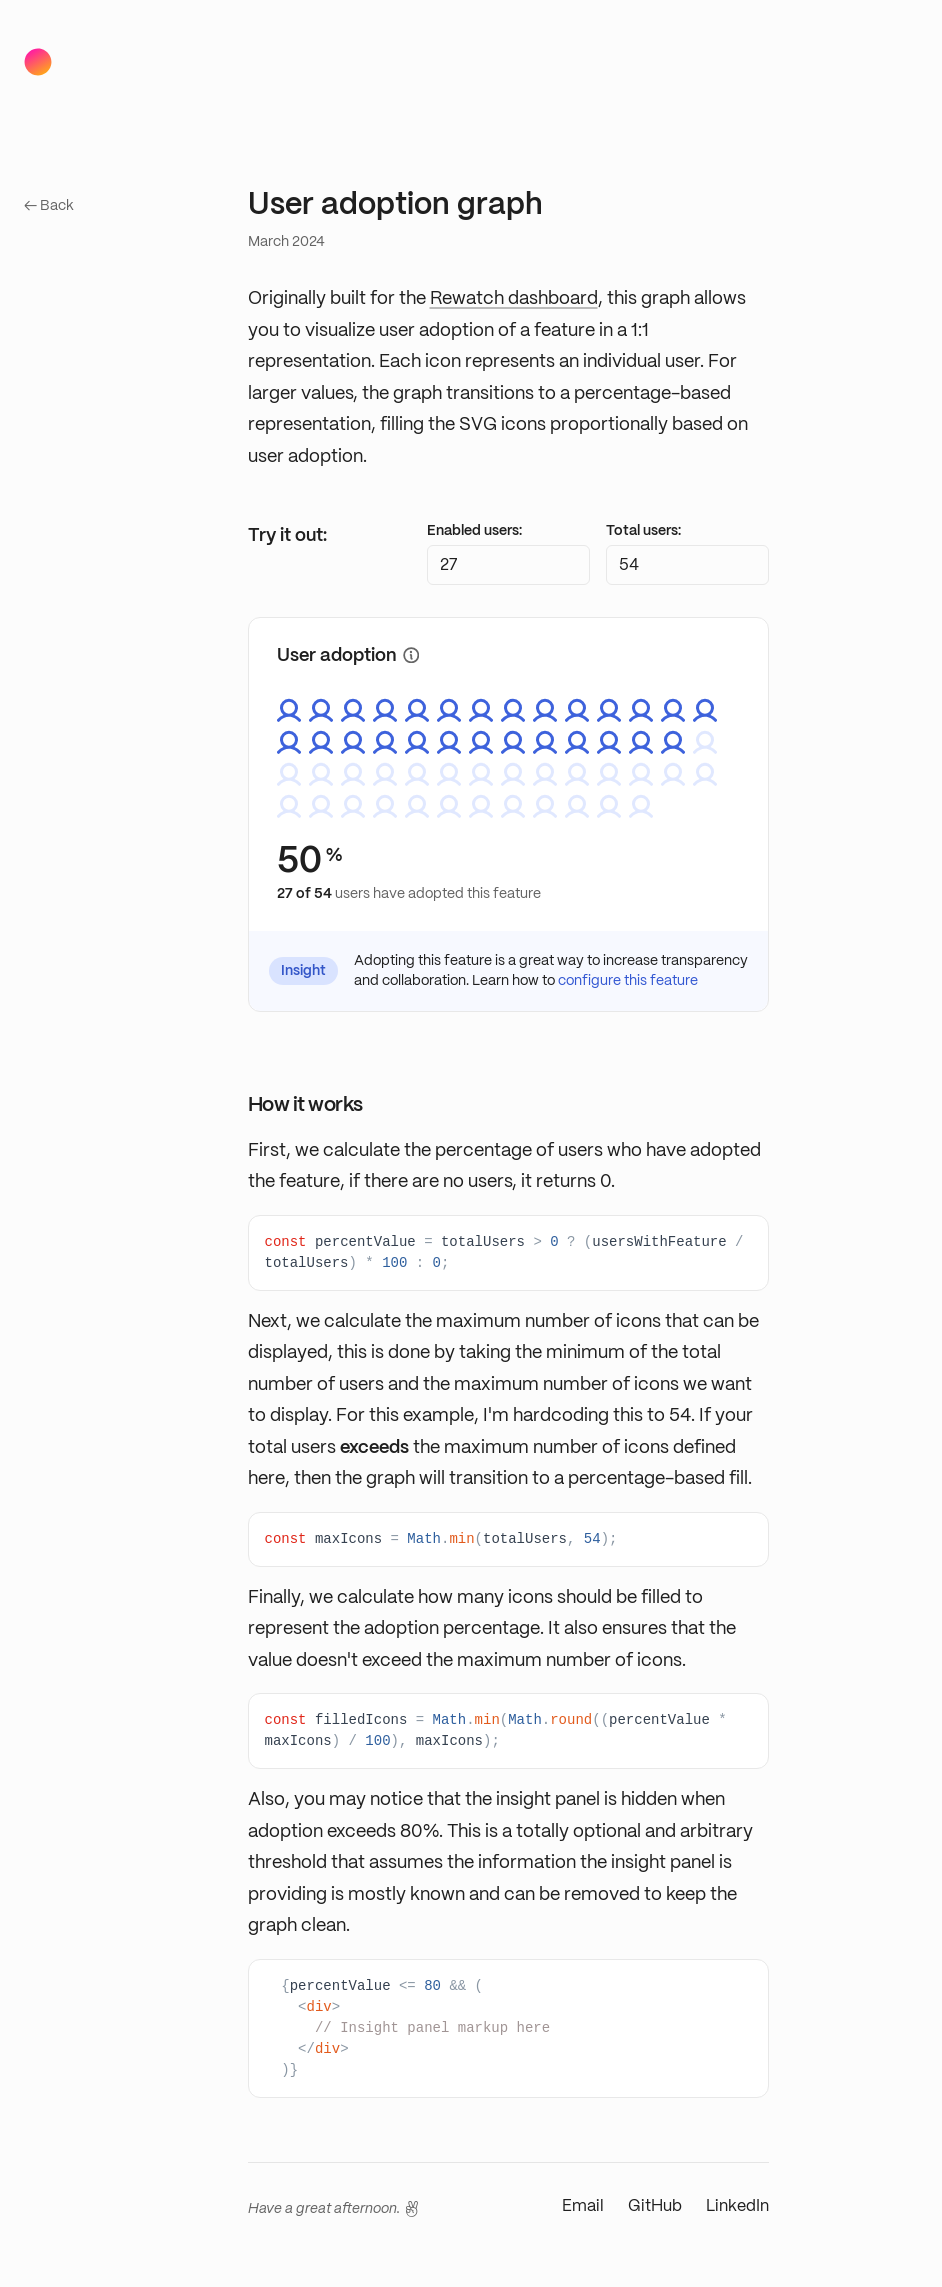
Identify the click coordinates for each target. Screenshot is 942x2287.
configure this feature (628, 981)
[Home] (38, 62)
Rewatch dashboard (514, 299)
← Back (49, 206)
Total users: (643, 531)
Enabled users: (474, 531)
